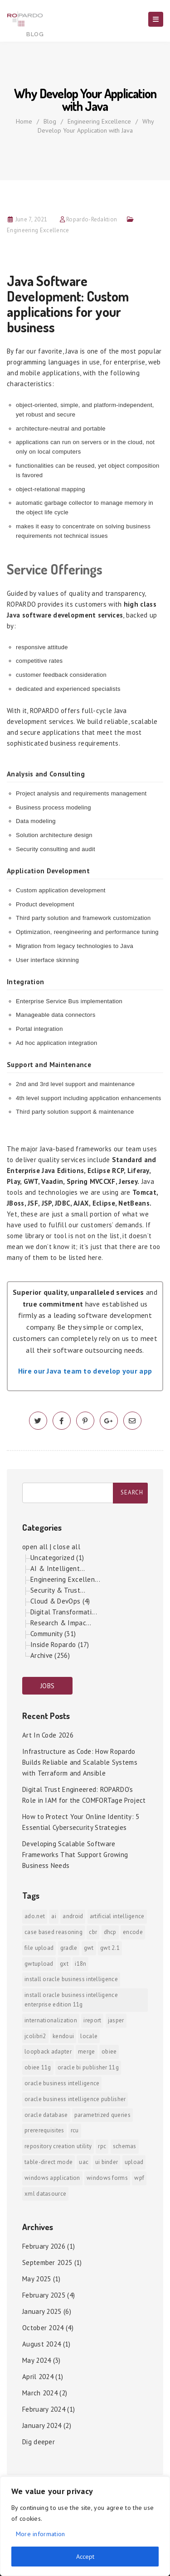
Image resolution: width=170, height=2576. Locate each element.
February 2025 (43, 2295)
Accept (85, 2556)
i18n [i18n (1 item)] (80, 1964)
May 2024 (36, 2360)
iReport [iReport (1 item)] (92, 2020)
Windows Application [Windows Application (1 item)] (52, 2178)
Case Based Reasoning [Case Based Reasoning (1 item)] (53, 1932)
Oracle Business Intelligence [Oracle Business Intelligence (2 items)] (61, 2083)
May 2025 (36, 2278)
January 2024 (42, 2425)
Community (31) (53, 1633)
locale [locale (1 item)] (88, 2036)
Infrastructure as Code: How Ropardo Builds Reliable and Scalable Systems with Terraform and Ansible (79, 1762)
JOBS (47, 1685)
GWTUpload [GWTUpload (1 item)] (38, 1964)
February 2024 (43, 2409)
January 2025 (42, 2311)
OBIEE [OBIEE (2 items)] (109, 2051)
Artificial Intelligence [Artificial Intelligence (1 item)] (117, 1916)
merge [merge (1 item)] (86, 2051)
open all (35, 1546)
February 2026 (43, 2246)
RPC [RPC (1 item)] (102, 2146)
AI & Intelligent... (57, 1568)
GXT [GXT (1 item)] (64, 1964)
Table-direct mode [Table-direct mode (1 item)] (48, 2162)
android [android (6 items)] (73, 1916)
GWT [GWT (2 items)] (89, 1948)
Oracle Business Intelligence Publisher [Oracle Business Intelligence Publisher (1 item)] (75, 2099)
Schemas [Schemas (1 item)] (124, 2146)
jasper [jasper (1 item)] (116, 2020)
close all (66, 1546)
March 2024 (40, 2393)
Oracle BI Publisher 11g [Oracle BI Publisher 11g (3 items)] (88, 2067)
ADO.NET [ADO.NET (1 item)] (34, 1916)
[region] (85, 2526)
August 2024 (41, 2344)
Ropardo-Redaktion (91, 219)
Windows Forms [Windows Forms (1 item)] (107, 2178)
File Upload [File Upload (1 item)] (38, 1948)
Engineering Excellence (99, 121)
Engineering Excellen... (65, 1579)
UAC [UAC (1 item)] (83, 2162)
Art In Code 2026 (47, 1735)
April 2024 (37, 2376)
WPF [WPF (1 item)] (139, 2178)
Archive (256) (50, 1655)
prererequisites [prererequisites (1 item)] (44, 2130)
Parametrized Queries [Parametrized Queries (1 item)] (102, 2115)
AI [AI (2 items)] (53, 1916)
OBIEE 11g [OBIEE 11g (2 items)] (37, 2067)
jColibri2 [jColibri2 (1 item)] (35, 2036)
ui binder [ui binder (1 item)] (106, 2162)
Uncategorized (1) (57, 1557)
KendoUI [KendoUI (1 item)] (63, 2036)
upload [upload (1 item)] (134, 2162)
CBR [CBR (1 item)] (93, 1932)
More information (40, 2534)
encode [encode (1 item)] (133, 1932)
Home (24, 121)
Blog (50, 121)
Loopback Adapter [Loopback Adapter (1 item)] (48, 2051)
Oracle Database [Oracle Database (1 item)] (46, 2115)
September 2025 (47, 2262)
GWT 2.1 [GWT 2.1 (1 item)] (110, 1948)
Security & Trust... (58, 1590)
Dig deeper (38, 2441)
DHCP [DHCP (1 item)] (110, 1932)
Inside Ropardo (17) (59, 1644)
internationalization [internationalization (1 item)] (50, 2020)
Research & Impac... (61, 1622)
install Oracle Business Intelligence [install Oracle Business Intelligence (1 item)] (71, 1979)
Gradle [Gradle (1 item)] (69, 1948)
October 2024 (43, 2327)
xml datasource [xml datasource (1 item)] (45, 2194)
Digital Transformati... (63, 1612)
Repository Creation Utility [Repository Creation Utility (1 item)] (58, 2146)
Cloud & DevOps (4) (60, 1601)
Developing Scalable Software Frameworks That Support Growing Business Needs (75, 1854)
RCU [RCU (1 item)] (75, 2130)
